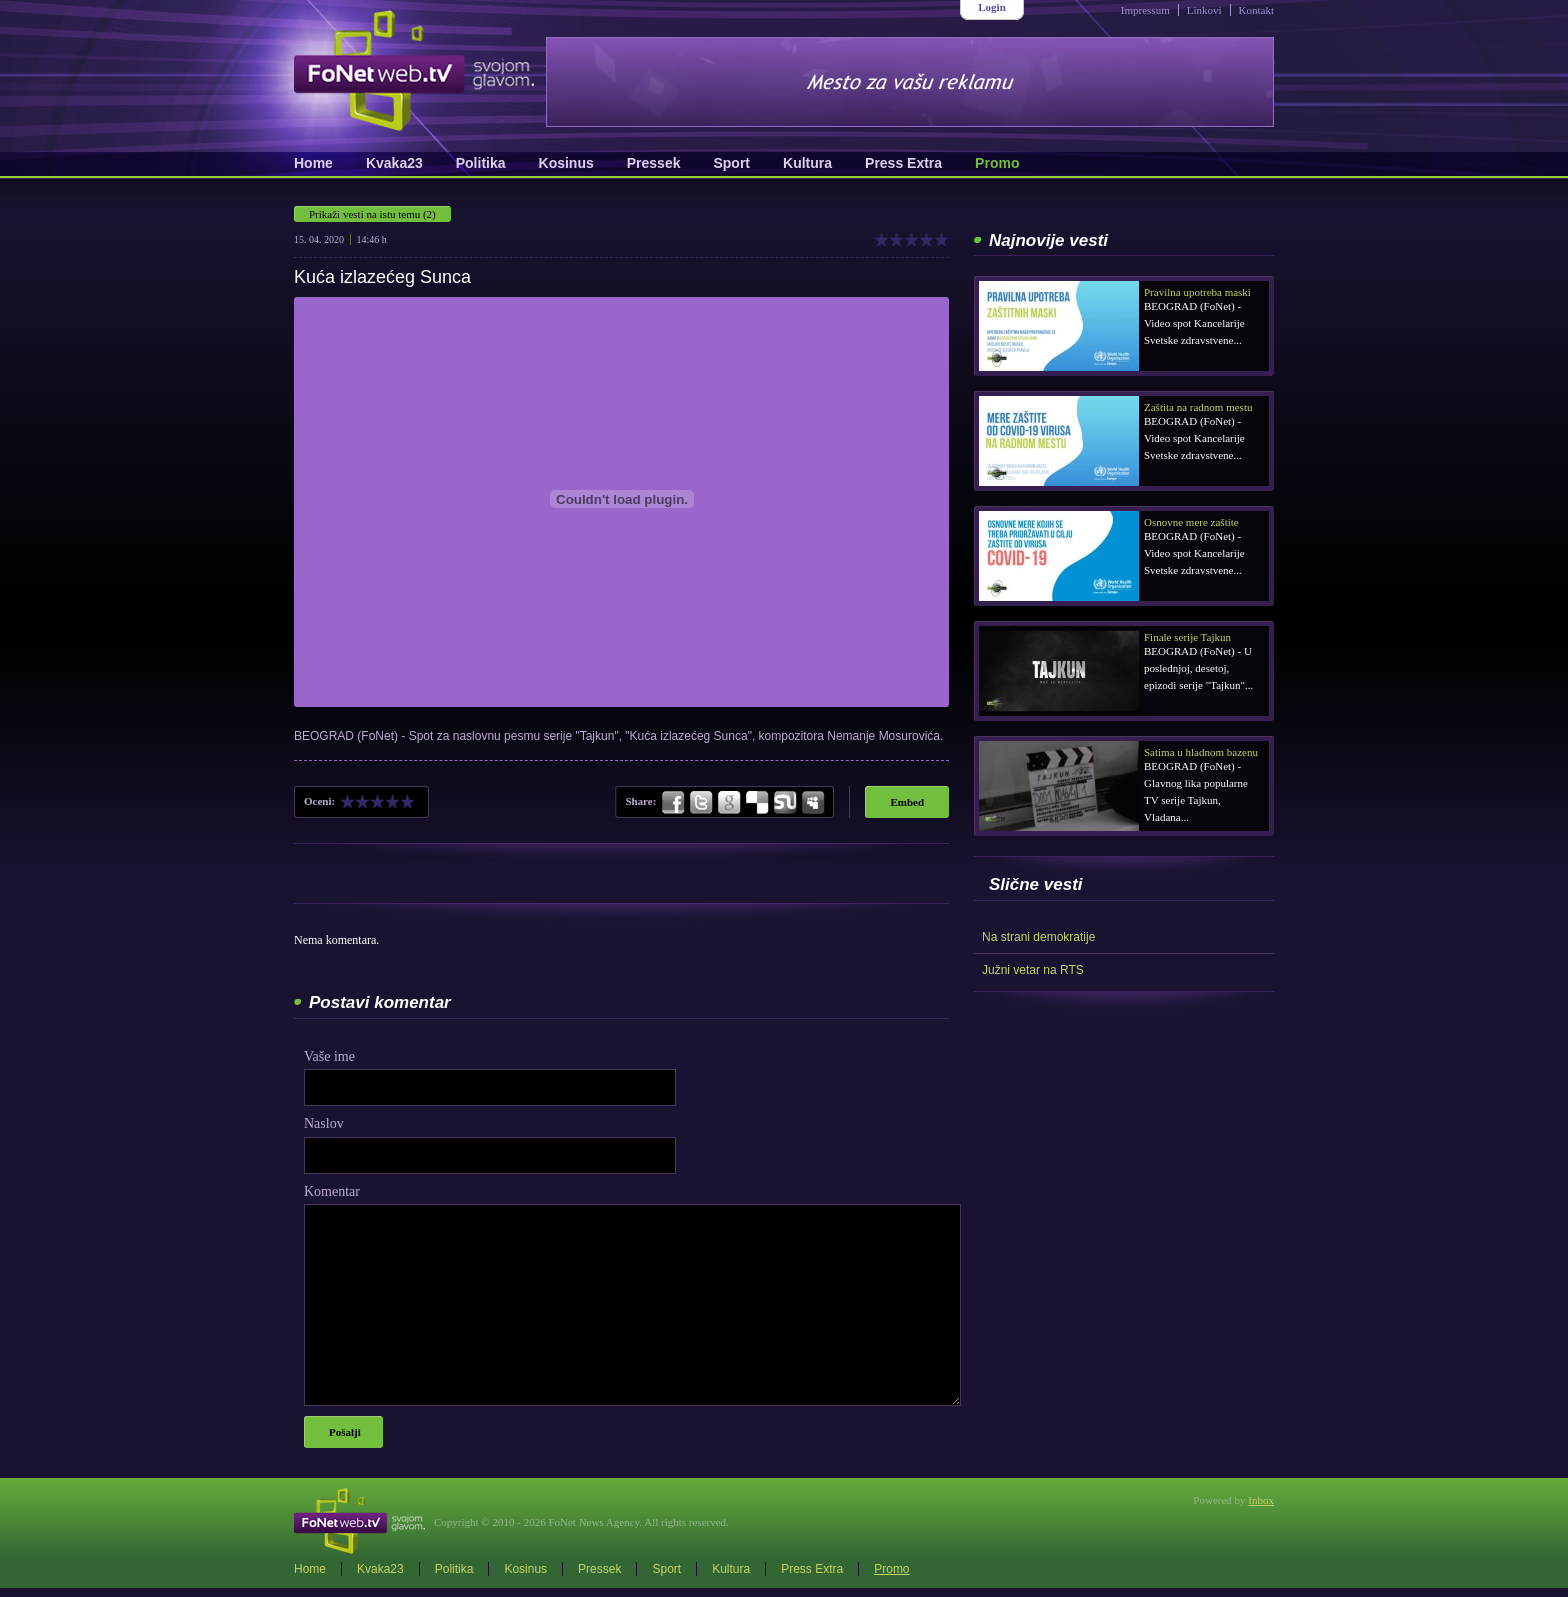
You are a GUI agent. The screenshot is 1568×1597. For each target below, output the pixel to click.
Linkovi (1204, 10)
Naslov (324, 1123)
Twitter (701, 803)
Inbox (1261, 1500)
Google (729, 803)
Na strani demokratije (1038, 937)
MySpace (812, 803)
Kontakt (1256, 10)
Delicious (757, 803)
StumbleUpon (785, 803)
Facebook (674, 803)
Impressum (1145, 10)
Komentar (332, 1191)
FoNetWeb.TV (414, 70)
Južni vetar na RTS (1033, 970)
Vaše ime (329, 1056)
